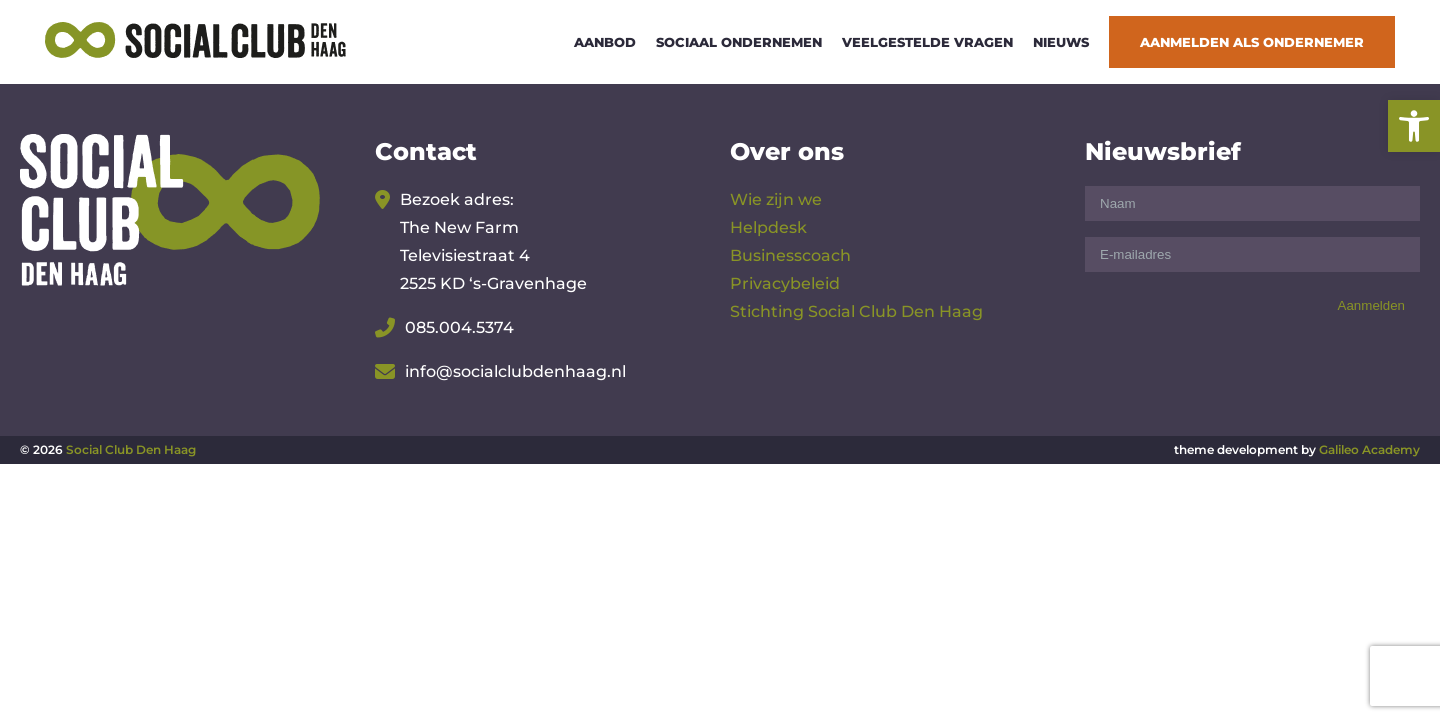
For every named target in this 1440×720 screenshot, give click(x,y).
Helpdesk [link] (768, 227)
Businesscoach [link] (790, 255)
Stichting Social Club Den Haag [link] (856, 311)
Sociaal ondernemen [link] (739, 42)
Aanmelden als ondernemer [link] (1252, 42)
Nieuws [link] (1061, 42)
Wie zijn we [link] (776, 199)
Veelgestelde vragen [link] (927, 42)
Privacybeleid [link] (785, 283)
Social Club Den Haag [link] (131, 449)
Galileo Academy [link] (1369, 449)
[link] (1414, 126)
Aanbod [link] (605, 42)
